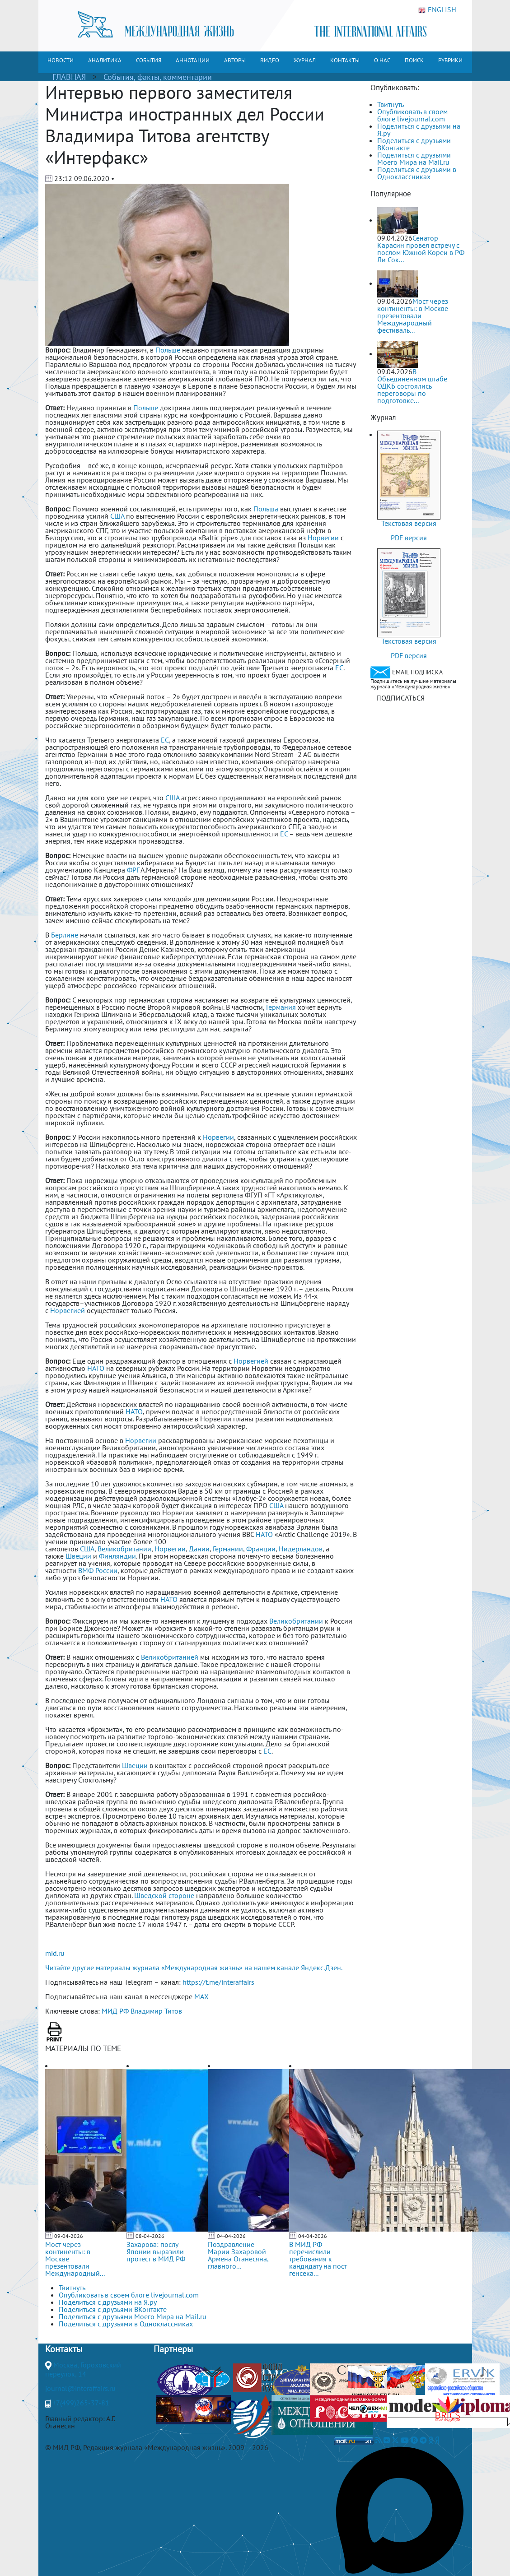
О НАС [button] (382, 60)
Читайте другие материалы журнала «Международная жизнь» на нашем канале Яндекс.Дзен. (193, 1967)
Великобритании (124, 1548)
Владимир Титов (156, 2010)
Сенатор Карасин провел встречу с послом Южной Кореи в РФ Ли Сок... (420, 248)
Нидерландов (301, 1548)
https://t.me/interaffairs (218, 1982)
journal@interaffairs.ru (80, 2388)
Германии (228, 1548)
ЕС (339, 667)
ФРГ (133, 869)
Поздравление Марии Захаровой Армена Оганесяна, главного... (238, 2255)
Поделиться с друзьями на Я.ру (418, 129)
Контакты (63, 2349)
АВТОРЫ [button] (235, 60)
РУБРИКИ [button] (450, 60)
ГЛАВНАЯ (69, 77)
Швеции (78, 1555)
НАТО (95, 1368)
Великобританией (169, 1657)
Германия (281, 1007)
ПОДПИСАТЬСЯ (400, 697)
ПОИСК (414, 60)
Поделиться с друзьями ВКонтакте (414, 144)
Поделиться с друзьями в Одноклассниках (416, 173)
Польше (167, 349)
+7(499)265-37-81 (80, 2402)
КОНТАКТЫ (345, 60)
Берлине (64, 934)
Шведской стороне (164, 1895)
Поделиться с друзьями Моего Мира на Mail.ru (414, 158)
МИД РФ (115, 2010)
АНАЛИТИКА (105, 60)
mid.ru (55, 1953)
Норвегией (68, 1310)
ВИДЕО (269, 60)
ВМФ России (97, 1570)
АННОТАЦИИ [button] (193, 60)
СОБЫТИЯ (148, 60)
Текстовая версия (408, 523)
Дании (199, 1548)
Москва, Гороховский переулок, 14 (83, 2369)
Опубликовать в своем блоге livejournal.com (412, 115)
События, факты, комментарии (157, 77)
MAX (201, 1996)
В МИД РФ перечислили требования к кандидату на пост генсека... (318, 2259)
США (117, 515)
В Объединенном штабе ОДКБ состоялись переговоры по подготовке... (412, 386)
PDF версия (409, 537)
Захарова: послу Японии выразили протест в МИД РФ (155, 2251)
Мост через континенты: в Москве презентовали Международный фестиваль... (412, 315)
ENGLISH (437, 10)
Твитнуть (390, 104)
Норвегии (323, 537)
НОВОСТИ (60, 60)
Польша (265, 508)
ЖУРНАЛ (305, 60)
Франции (261, 1548)
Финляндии (117, 1555)
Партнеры (173, 2349)
